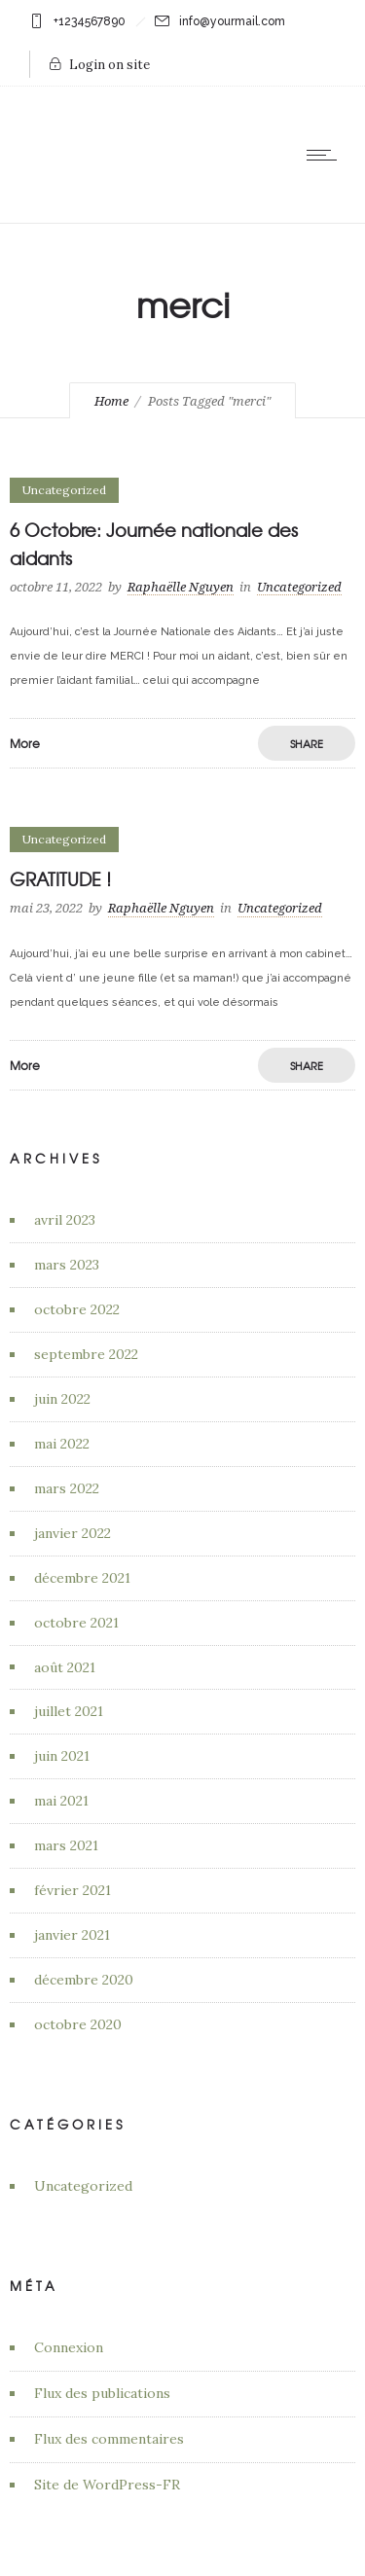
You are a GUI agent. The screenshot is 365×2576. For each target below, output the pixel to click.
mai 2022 (62, 1443)
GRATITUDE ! (60, 879)
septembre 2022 (86, 1354)
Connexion (68, 2347)
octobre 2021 (76, 1622)
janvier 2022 (72, 1533)
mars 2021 (66, 1845)
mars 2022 (66, 1488)
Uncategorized (83, 2186)
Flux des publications (102, 2393)
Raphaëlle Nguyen (181, 587)
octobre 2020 (78, 2024)
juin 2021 (62, 1756)
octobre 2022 (77, 1309)
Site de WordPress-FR (107, 2484)
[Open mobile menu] (326, 154)
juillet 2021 (68, 1711)
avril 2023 (64, 1220)
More (25, 743)
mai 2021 (61, 1800)
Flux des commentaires (109, 2439)
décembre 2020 (83, 1979)
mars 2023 (66, 1264)
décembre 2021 (82, 1578)
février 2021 (72, 1890)
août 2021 (64, 1667)
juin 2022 (62, 1399)
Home (111, 401)
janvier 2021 (72, 1935)
